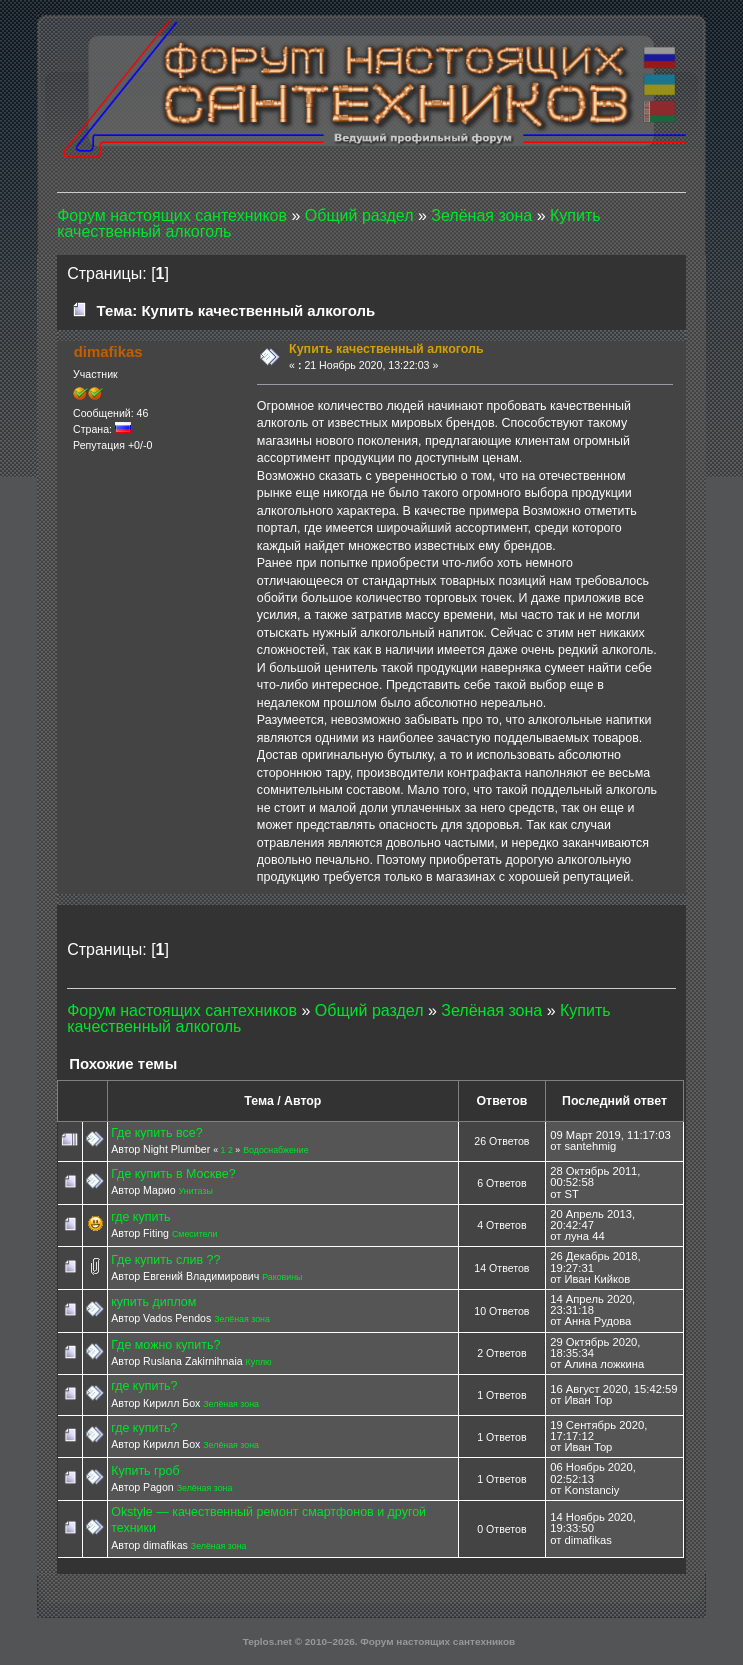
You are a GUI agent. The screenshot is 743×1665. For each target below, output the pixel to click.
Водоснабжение (275, 1150)
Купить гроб (145, 1471)
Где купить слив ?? (165, 1260)
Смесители (194, 1234)
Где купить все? (156, 1133)
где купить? (144, 1386)
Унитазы (196, 1191)
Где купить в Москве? (173, 1174)
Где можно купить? (165, 1345)
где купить (140, 1217)
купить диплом (153, 1302)
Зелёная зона (242, 1319)
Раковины (282, 1277)
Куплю (259, 1362)
